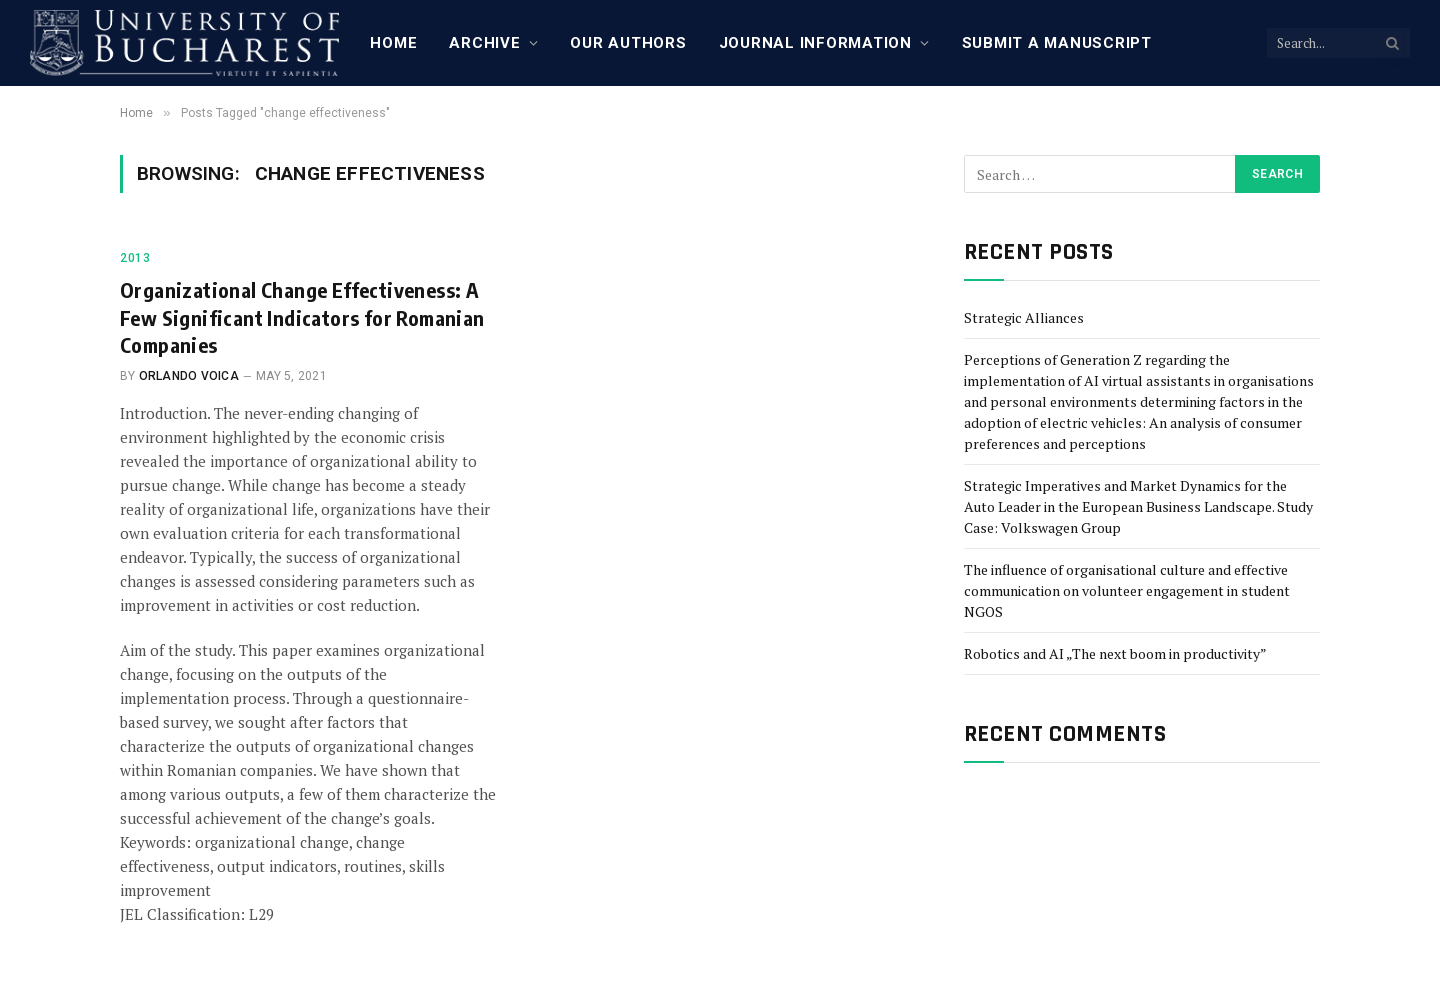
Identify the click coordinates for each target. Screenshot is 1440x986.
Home (393, 43)
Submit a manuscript (1057, 43)
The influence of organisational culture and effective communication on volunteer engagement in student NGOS (1127, 590)
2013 (135, 258)
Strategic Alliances (1024, 317)
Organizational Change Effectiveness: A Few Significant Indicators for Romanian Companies (302, 316)
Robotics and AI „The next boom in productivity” (1115, 653)
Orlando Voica (189, 376)
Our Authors (628, 43)
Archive (484, 43)
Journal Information (815, 43)
